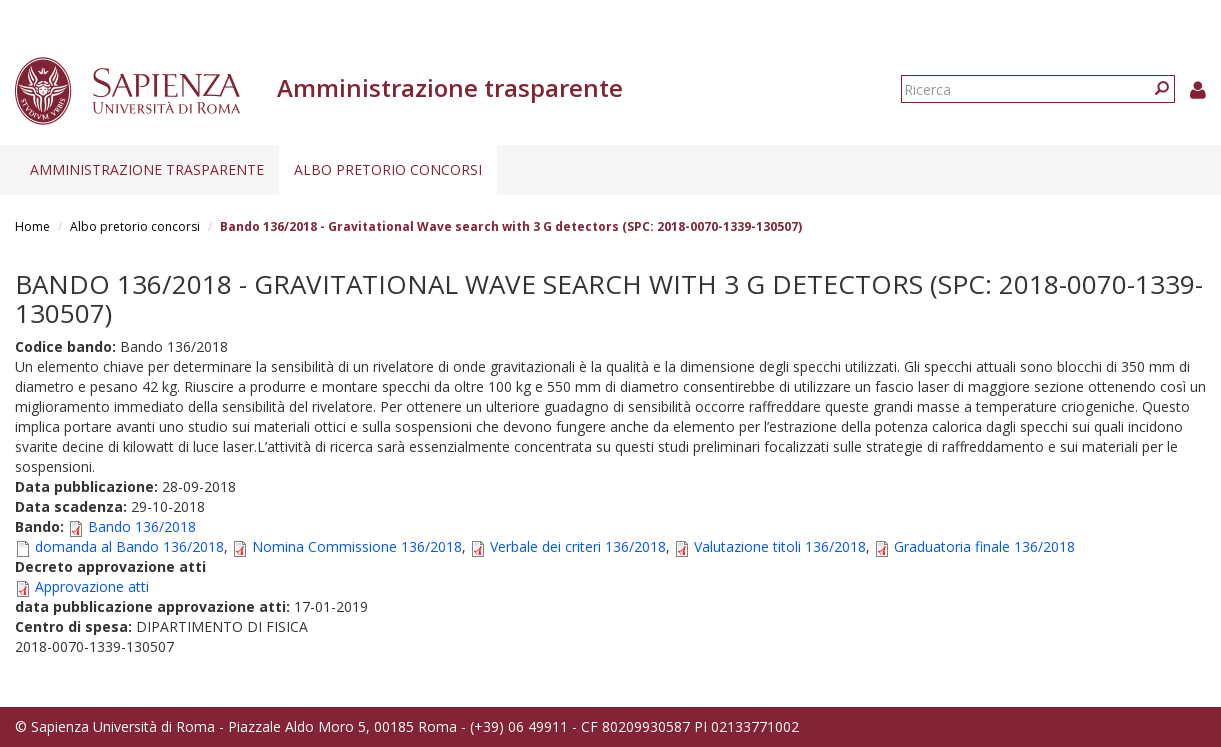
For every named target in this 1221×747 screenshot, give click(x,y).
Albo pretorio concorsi (388, 169)
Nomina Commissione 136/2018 (357, 546)
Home (32, 226)
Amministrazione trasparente (147, 169)
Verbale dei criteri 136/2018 (578, 546)
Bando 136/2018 (142, 526)
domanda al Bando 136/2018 (129, 546)
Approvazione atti (92, 586)
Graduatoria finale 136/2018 (984, 546)
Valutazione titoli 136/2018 (780, 546)
